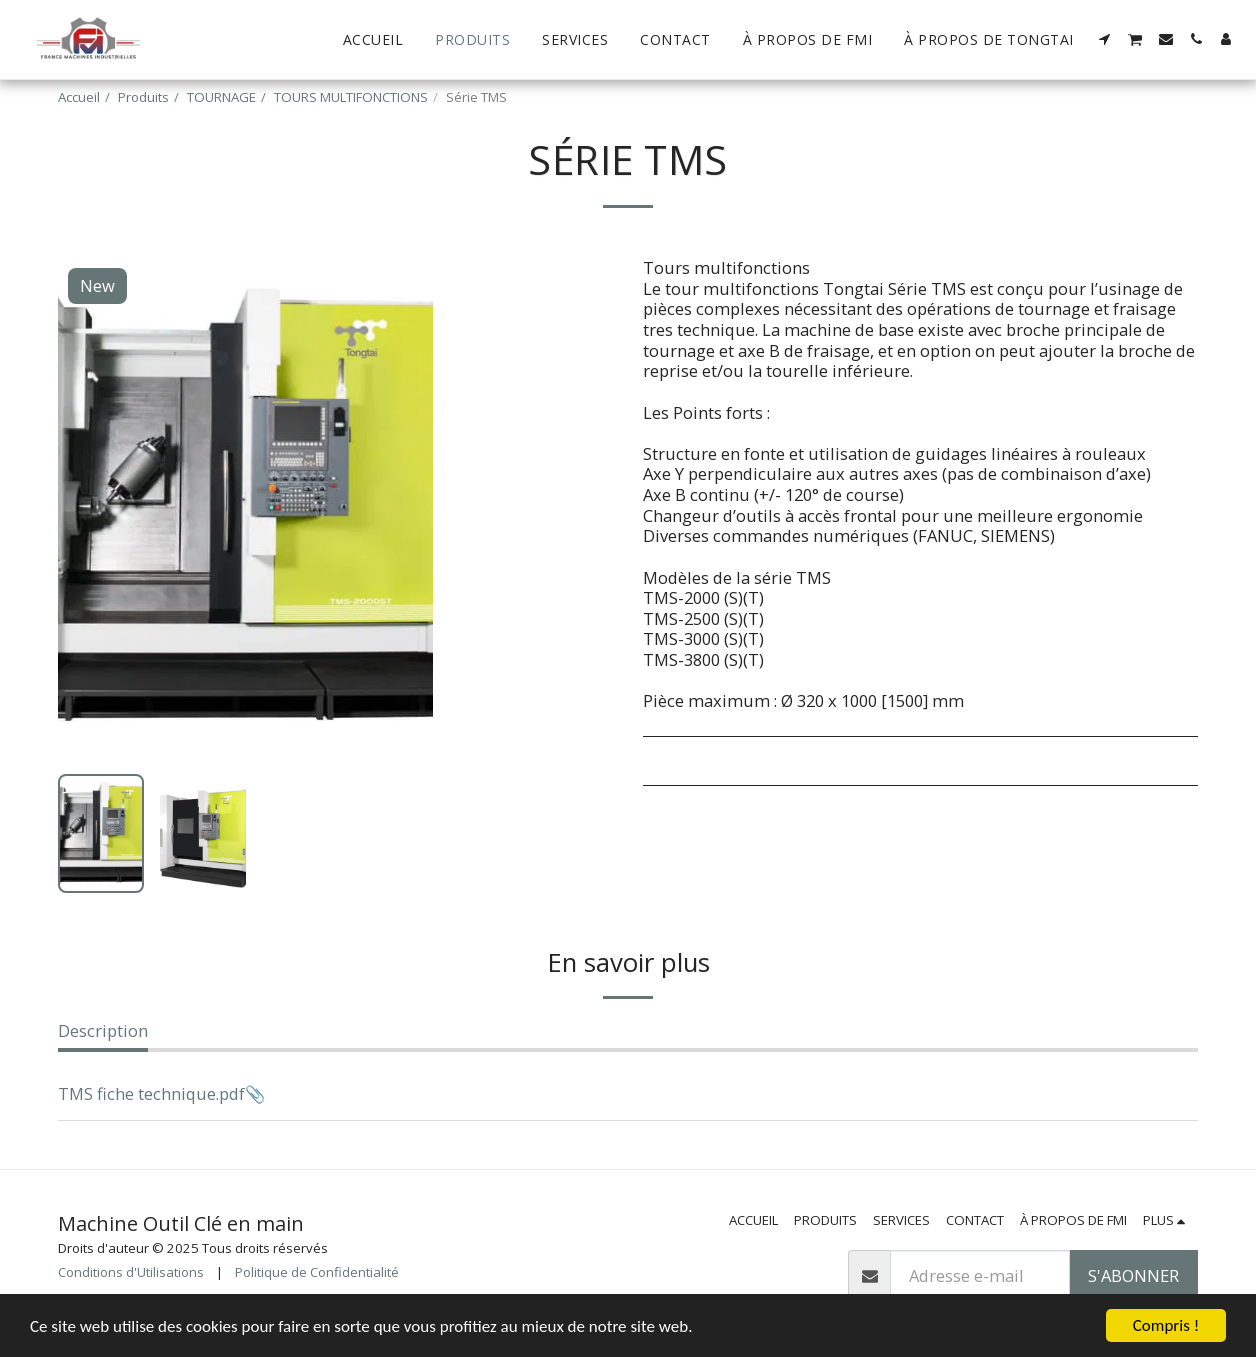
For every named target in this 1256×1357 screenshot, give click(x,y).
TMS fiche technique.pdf (151, 1093)
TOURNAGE (221, 97)
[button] (1105, 39)
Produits (143, 97)
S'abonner (1133, 1275)
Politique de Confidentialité (317, 1272)
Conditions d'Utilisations (131, 1272)
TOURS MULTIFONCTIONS (351, 97)
